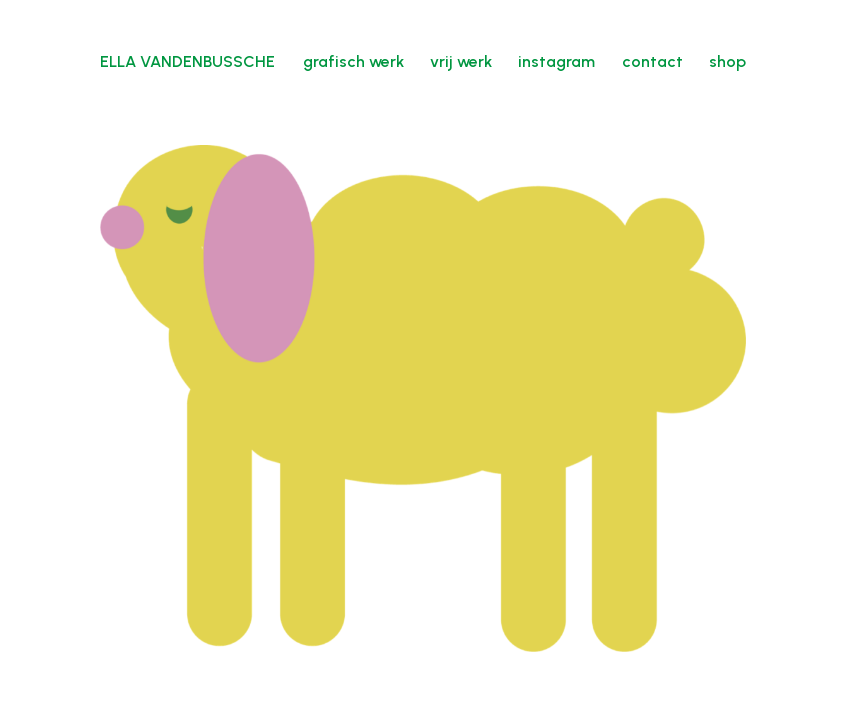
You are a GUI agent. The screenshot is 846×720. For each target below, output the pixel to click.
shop (727, 61)
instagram (556, 61)
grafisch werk (353, 61)
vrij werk (461, 61)
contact (652, 61)
